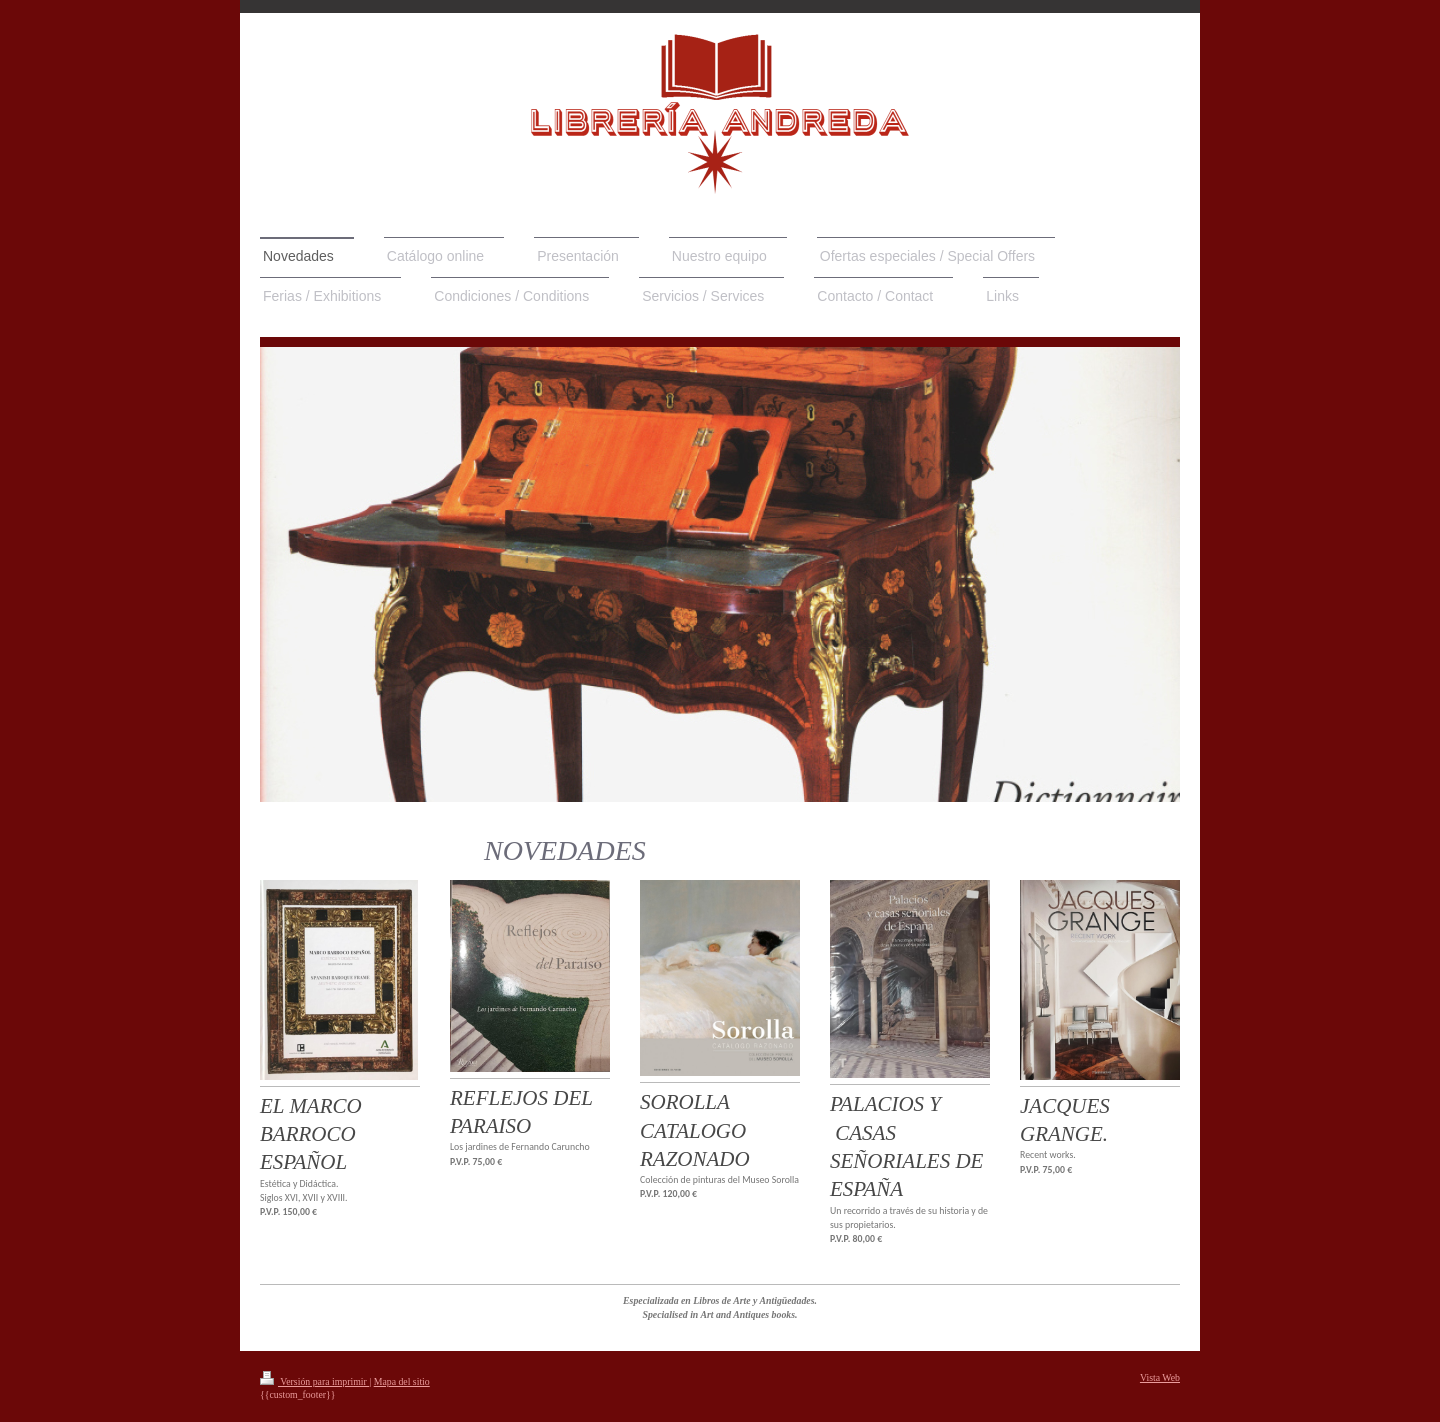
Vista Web (1160, 1377)
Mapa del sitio (402, 1381)
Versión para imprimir (314, 1381)
